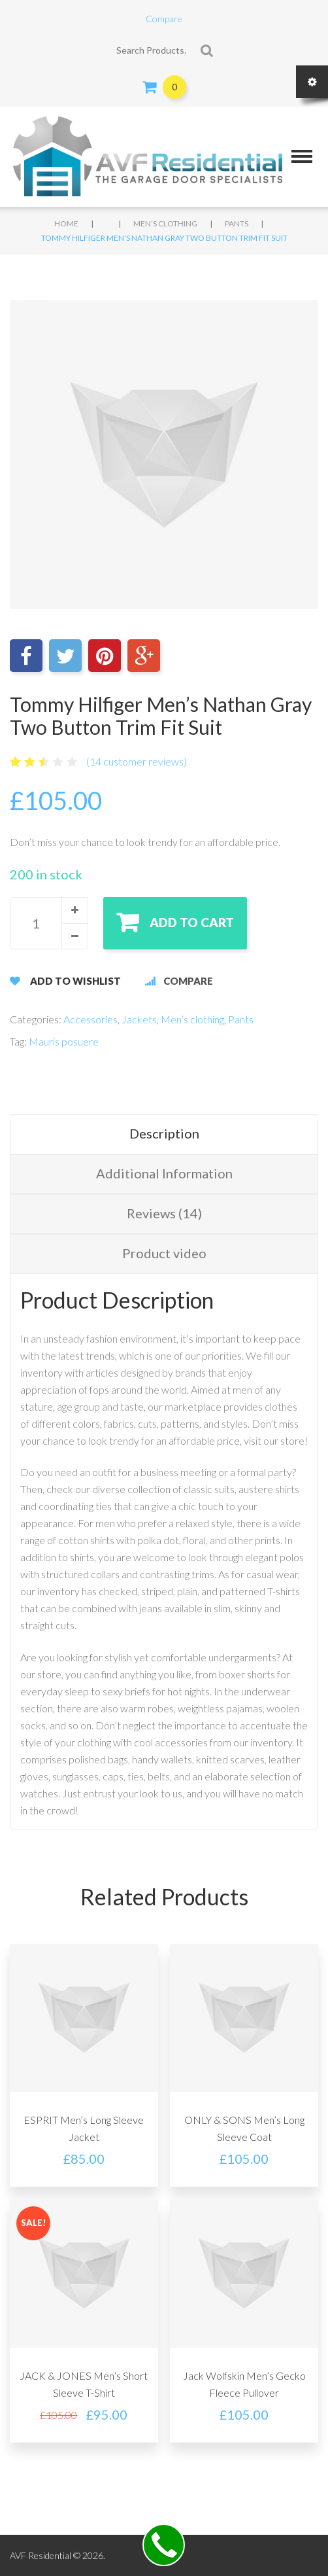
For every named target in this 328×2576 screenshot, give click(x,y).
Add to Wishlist (75, 981)
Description (164, 1133)
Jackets (139, 1019)
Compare (164, 18)
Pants (236, 223)
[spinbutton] (49, 923)
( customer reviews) (136, 761)
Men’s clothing (165, 223)
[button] (74, 910)
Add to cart (192, 922)
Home (66, 223)
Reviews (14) (164, 1213)
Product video (164, 1253)
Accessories (90, 1019)
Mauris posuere (64, 1041)
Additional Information (164, 1173)
